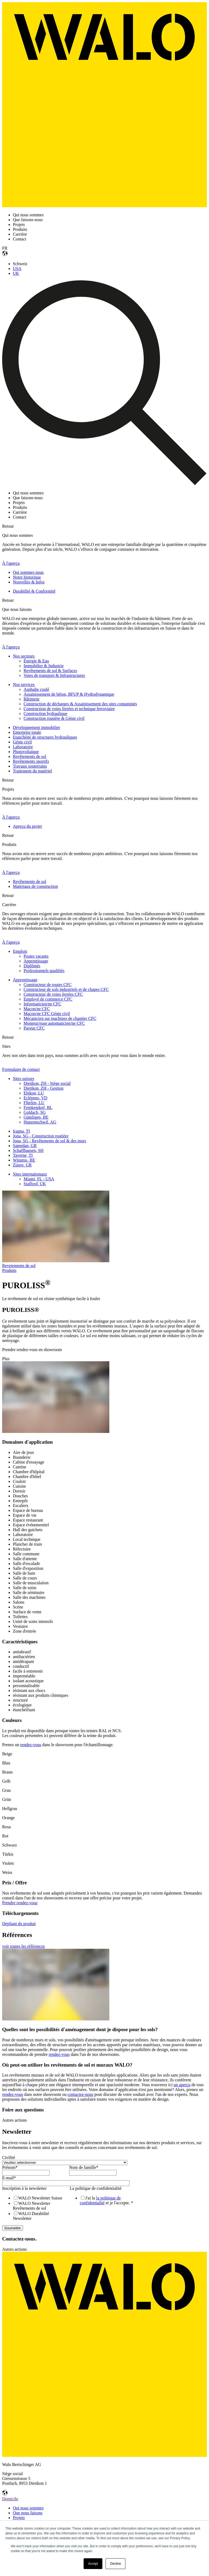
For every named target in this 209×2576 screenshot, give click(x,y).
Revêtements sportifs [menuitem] (31, 761)
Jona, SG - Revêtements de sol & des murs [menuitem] (49, 1141)
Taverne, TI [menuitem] (23, 1155)
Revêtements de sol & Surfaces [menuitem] (50, 670)
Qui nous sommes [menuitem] (28, 2508)
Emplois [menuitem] (20, 951)
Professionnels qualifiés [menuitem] (44, 970)
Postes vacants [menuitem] (36, 956)
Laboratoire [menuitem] (23, 747)
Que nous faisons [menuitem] (27, 2513)
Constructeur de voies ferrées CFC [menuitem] (53, 994)
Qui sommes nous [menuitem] (28, 572)
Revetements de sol (18, 1265)
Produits (9, 1270)
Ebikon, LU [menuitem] (34, 1093)
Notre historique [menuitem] (27, 577)
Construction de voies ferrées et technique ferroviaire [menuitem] (69, 708)
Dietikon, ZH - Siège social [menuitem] (47, 1083)
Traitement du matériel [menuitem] (32, 771)
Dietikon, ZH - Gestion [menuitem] (43, 1088)
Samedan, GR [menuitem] (25, 1145)
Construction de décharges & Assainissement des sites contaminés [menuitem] (80, 704)
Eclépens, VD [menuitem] (35, 1098)
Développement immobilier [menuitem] (36, 727)
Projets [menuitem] (19, 2517)
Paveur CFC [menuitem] (34, 1028)
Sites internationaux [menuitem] (30, 1174)
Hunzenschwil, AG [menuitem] (40, 1122)
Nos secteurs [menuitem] (24, 656)
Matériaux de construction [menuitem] (35, 886)
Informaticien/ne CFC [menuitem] (42, 1004)
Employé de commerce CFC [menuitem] (48, 999)
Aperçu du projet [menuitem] (27, 826)
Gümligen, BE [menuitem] (36, 1117)
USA (17, 268)
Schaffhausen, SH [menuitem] (28, 1150)
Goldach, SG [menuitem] (35, 1112)
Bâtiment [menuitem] (31, 699)
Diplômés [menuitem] (32, 966)
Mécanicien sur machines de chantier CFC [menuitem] (60, 1018)
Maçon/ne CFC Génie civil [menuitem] (47, 1013)
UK (16, 273)
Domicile (10, 2499)
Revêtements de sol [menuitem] (29, 756)
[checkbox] (34, 2208)
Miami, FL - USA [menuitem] (39, 1179)
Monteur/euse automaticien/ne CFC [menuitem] (54, 1023)
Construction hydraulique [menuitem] (45, 713)
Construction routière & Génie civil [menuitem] (54, 718)
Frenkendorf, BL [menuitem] (38, 1107)
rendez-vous (30, 1744)
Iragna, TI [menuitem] (21, 1131)
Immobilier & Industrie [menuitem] (44, 665)
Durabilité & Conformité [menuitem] (34, 591)
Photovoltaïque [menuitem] (26, 751)
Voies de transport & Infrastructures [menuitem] (54, 675)
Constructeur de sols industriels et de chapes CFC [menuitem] (66, 989)
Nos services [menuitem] (24, 684)
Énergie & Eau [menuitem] (36, 661)
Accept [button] (93, 2564)
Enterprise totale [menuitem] (27, 732)
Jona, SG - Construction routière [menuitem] (41, 1136)
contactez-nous (80, 2094)
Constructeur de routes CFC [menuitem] (48, 984)
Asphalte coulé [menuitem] (36, 689)
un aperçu (182, 2084)
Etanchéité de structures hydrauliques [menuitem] (45, 737)
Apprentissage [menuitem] (36, 961)
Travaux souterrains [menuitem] (30, 766)
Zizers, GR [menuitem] (22, 1165)
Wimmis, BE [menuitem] (24, 1160)
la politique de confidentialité (100, 2200)
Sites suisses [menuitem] (23, 1078)
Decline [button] (115, 2564)
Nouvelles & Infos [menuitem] (28, 582)
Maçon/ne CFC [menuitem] (37, 1008)
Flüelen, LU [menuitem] (34, 1102)
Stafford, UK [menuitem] (35, 1183)
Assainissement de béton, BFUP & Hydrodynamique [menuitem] (69, 694)
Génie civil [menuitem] (22, 742)
